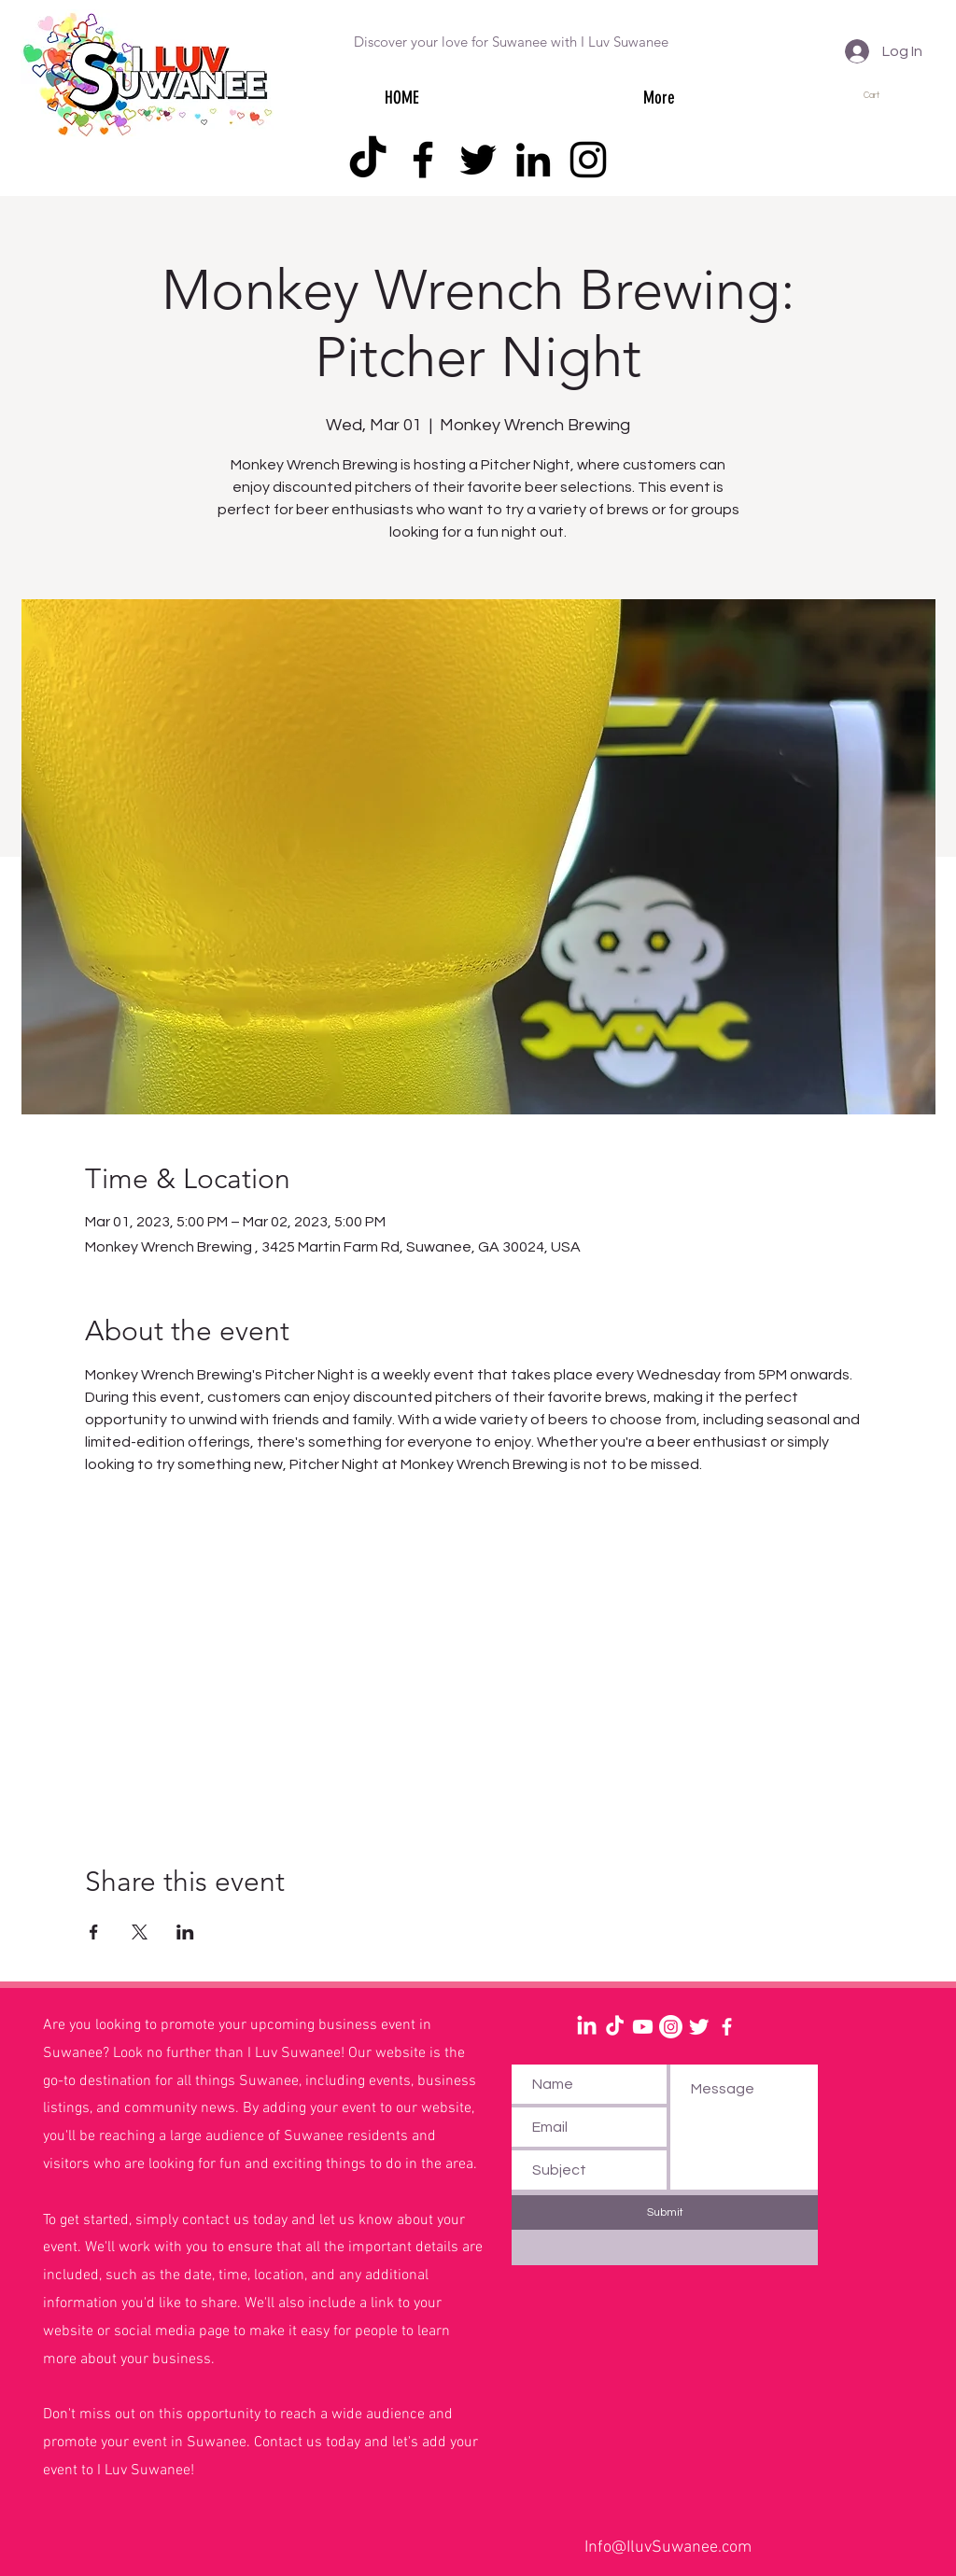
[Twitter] (478, 159)
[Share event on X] (139, 1932)
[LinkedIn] (533, 159)
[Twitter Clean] (698, 2026)
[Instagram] (588, 159)
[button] (880, 95)
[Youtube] (642, 2026)
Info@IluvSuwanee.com (668, 2547)
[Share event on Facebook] (94, 1932)
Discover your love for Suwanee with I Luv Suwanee (511, 41)
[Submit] (665, 2212)
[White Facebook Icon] (726, 2026)
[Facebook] (423, 159)
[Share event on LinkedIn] (185, 1932)
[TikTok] (368, 159)
